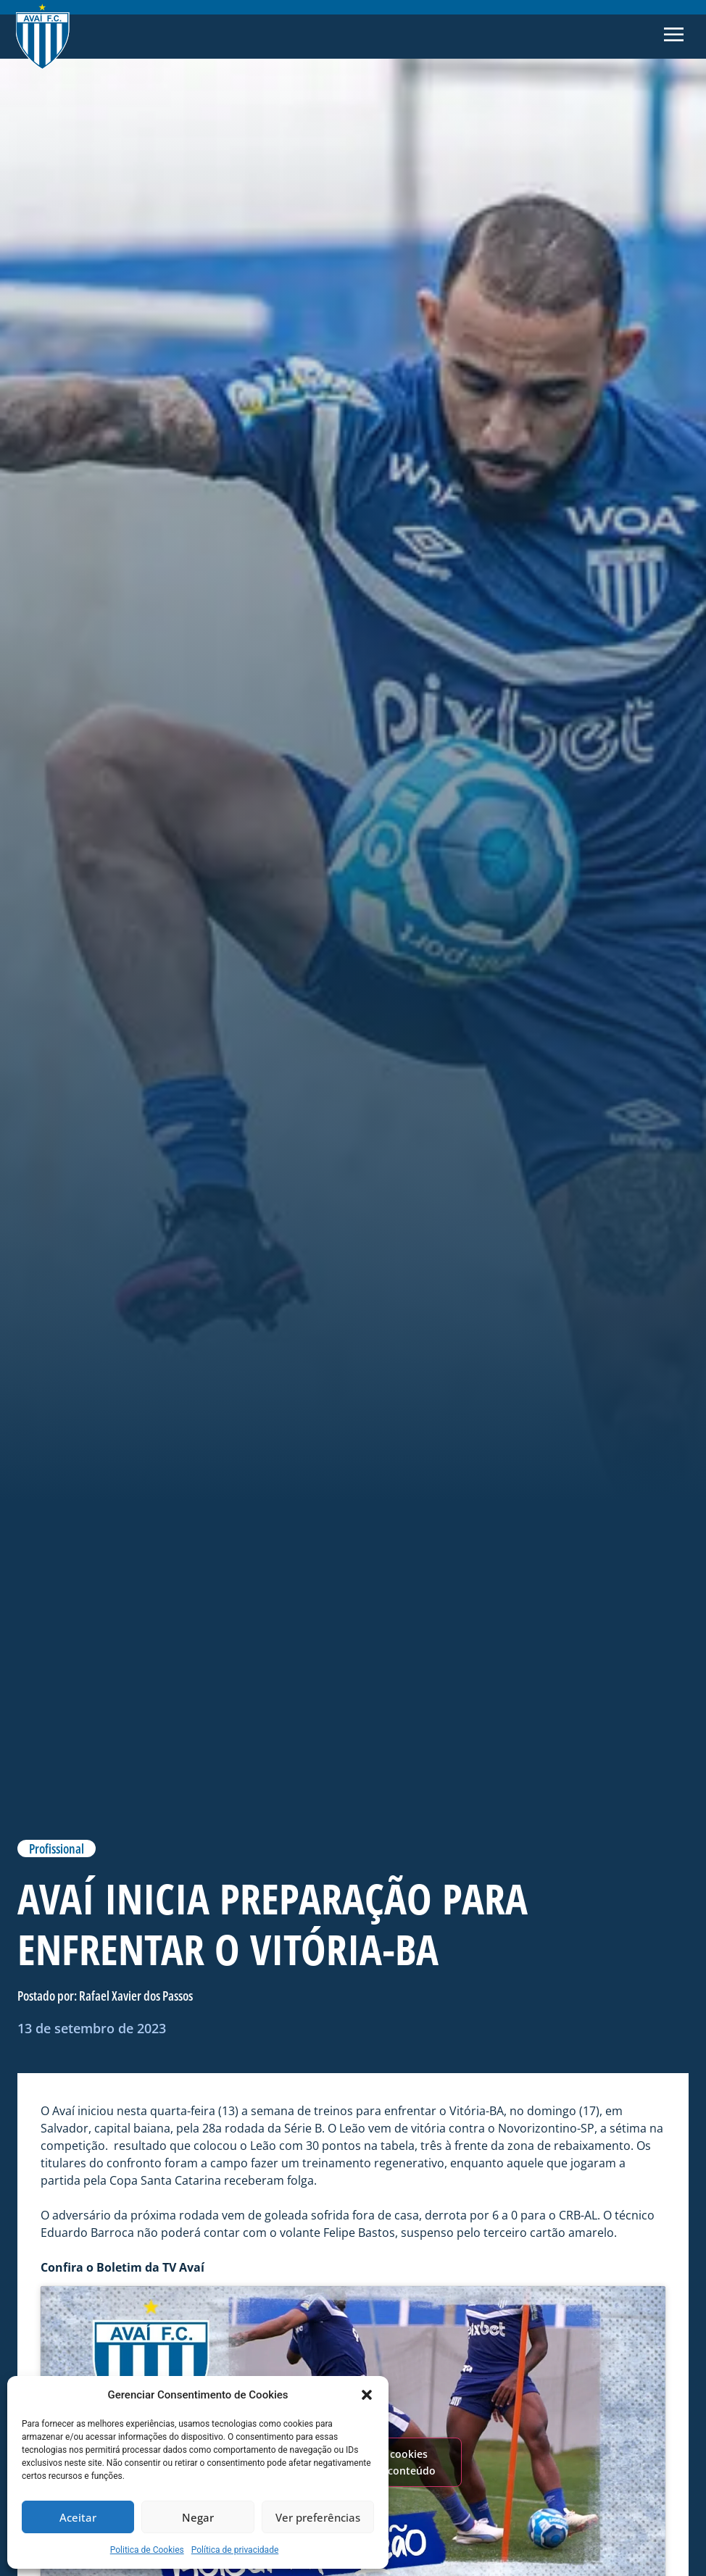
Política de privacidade (235, 2550)
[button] (367, 2395)
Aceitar (77, 2517)
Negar (198, 2517)
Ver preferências (317, 2517)
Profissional (56, 1848)
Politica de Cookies (147, 2550)
